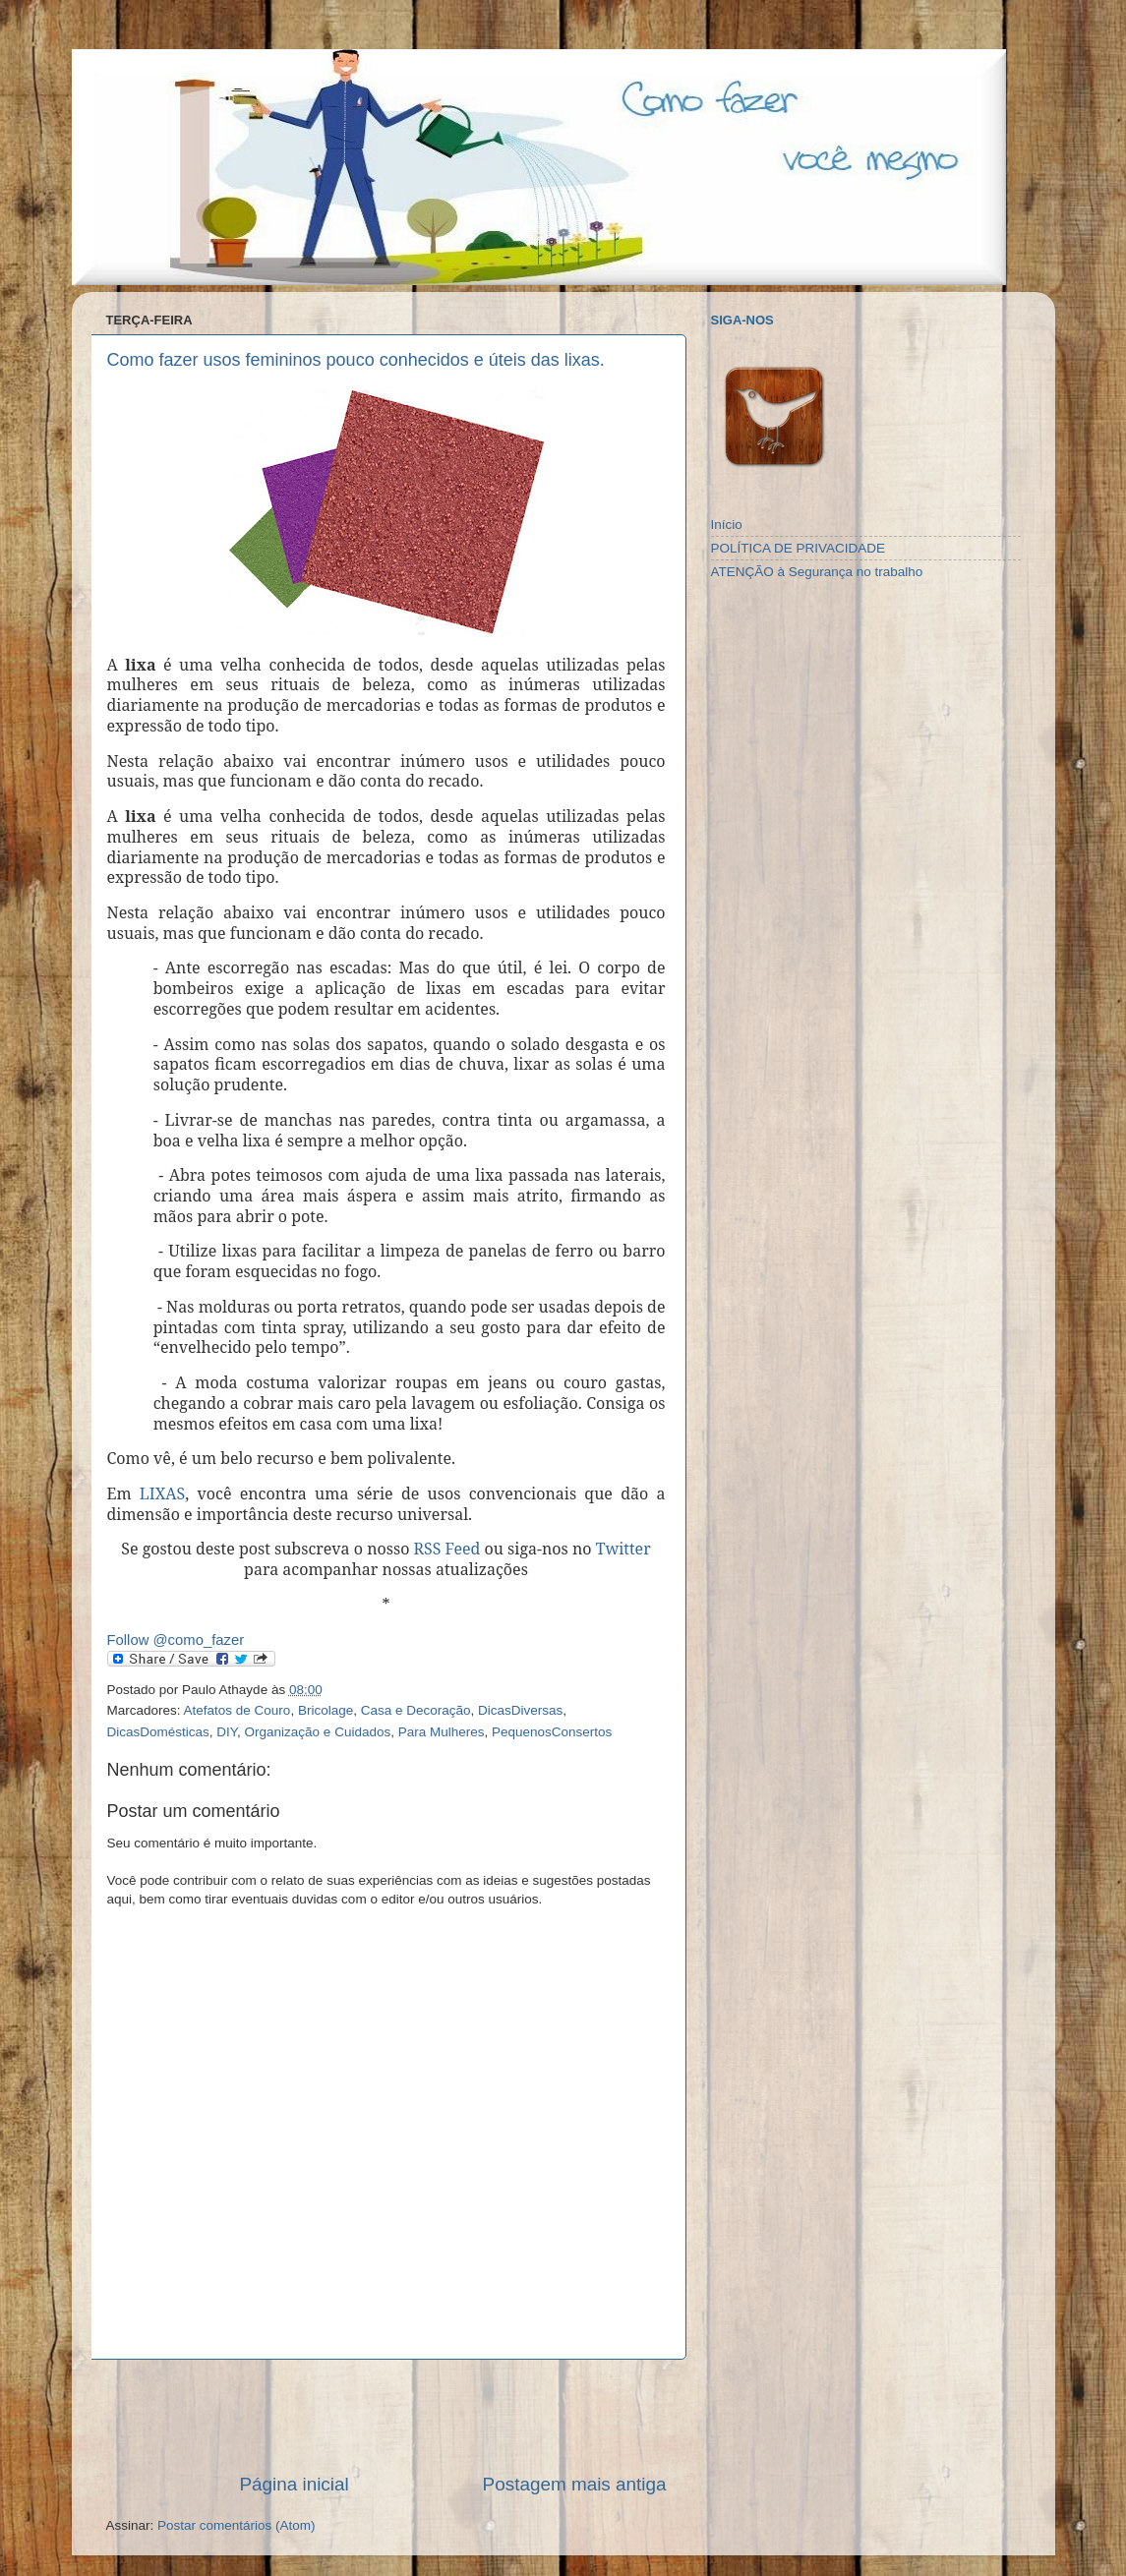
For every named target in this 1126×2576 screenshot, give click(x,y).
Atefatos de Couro (237, 1710)
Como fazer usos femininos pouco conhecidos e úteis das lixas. (356, 360)
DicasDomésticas (158, 1732)
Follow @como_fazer (176, 1640)
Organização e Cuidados (318, 1732)
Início (726, 524)
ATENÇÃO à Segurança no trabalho (817, 571)
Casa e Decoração (416, 1710)
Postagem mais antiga (575, 2484)
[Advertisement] (386, 2415)
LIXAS (162, 1493)
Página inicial (293, 2484)
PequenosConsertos (552, 1732)
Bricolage (325, 1710)
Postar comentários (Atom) (236, 2525)
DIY (226, 1732)
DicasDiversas (520, 1710)
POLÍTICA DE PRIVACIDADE (798, 548)
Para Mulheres (441, 1732)
